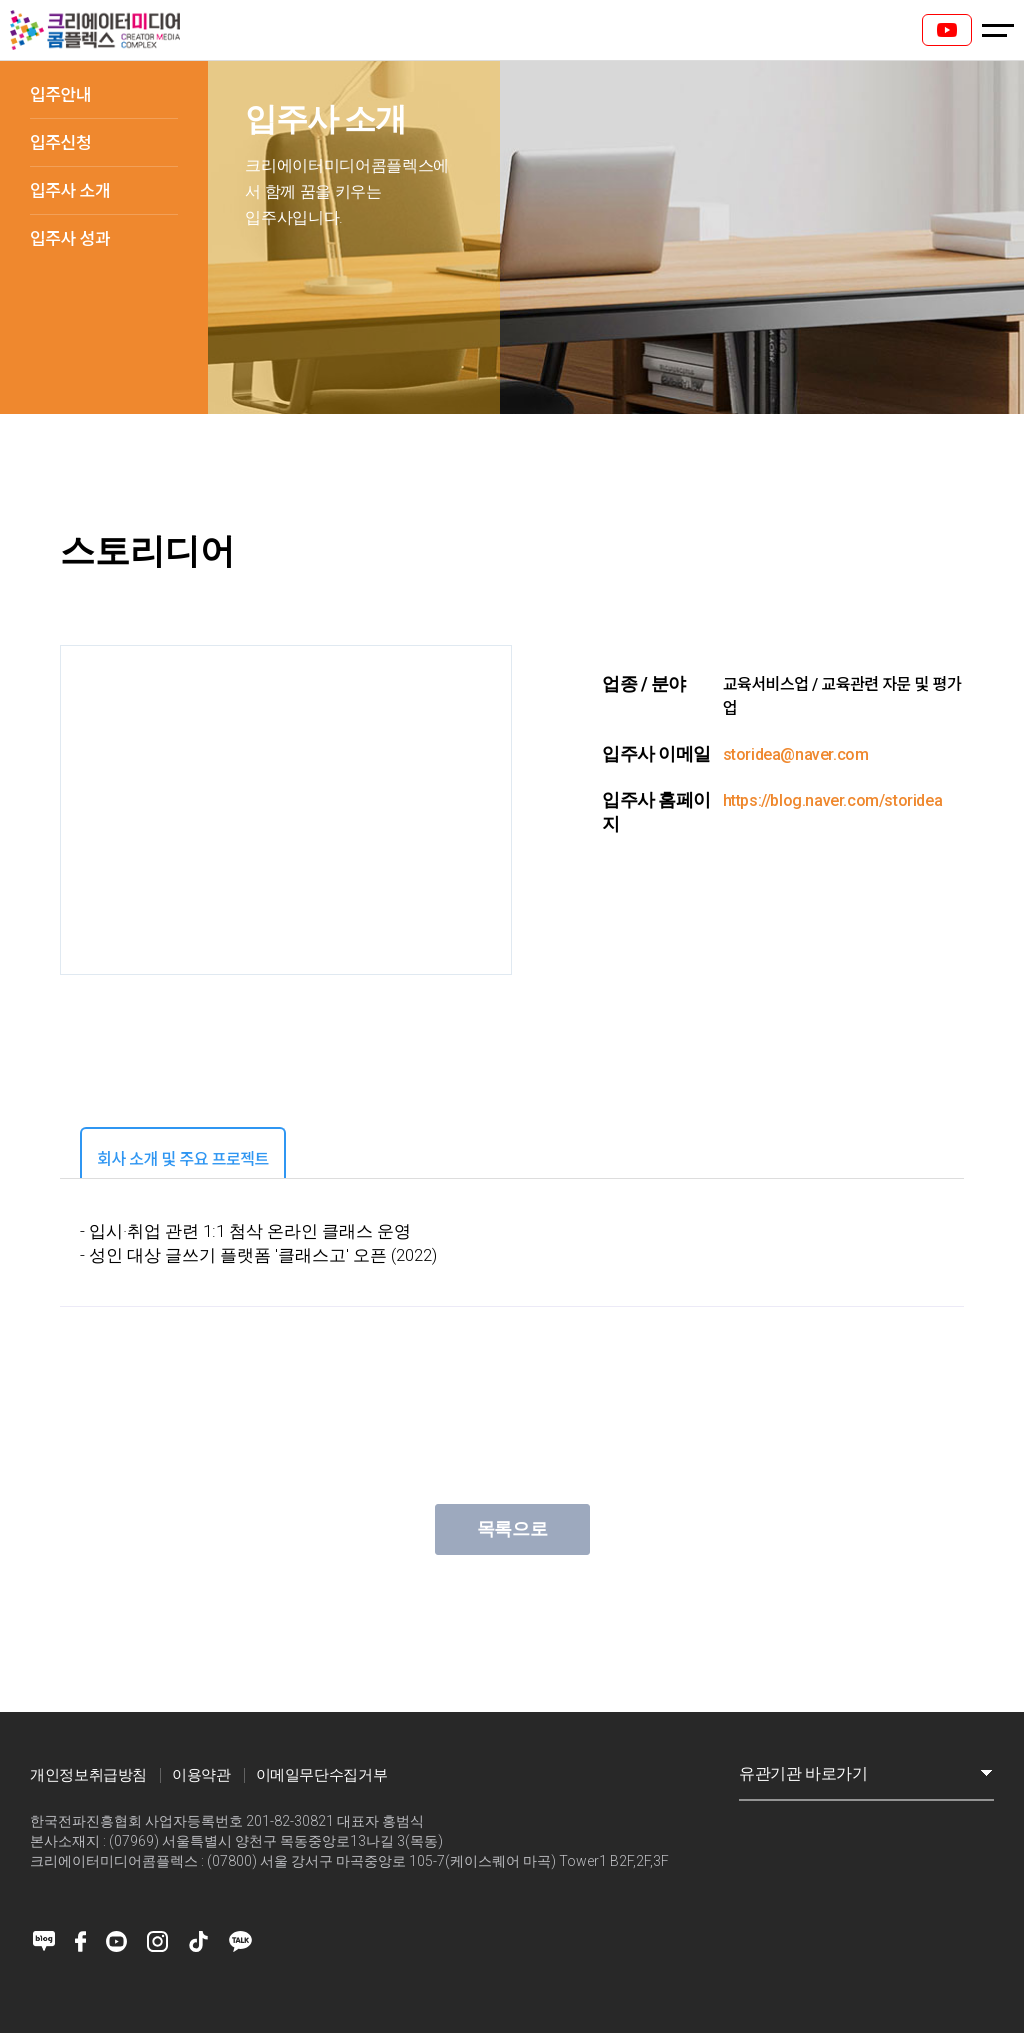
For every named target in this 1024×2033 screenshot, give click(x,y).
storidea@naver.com (796, 754)
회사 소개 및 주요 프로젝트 (183, 1159)
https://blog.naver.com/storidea (833, 800)
